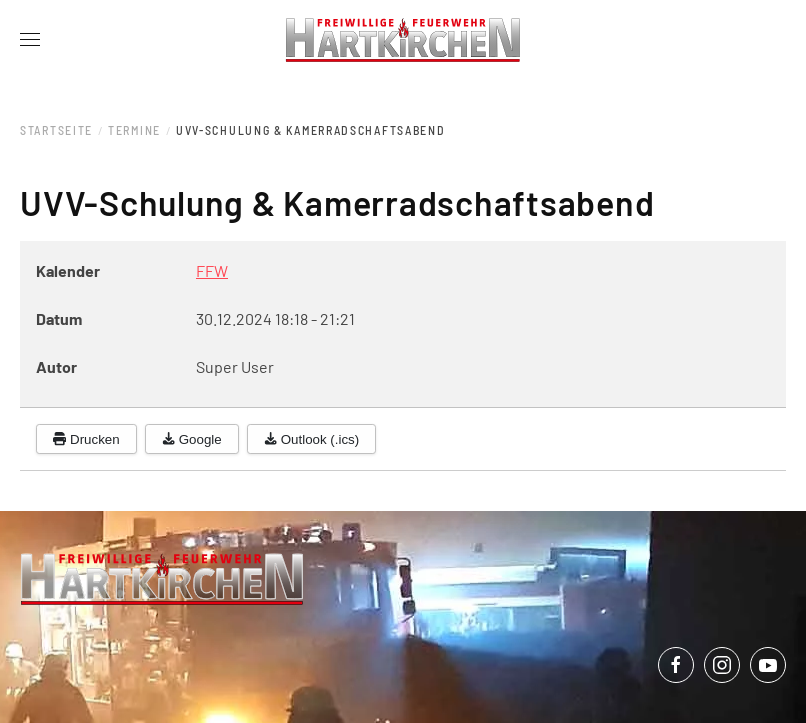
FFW (212, 270)
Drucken (86, 439)
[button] (30, 40)
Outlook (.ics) (312, 439)
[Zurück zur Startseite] (403, 40)
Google (192, 439)
